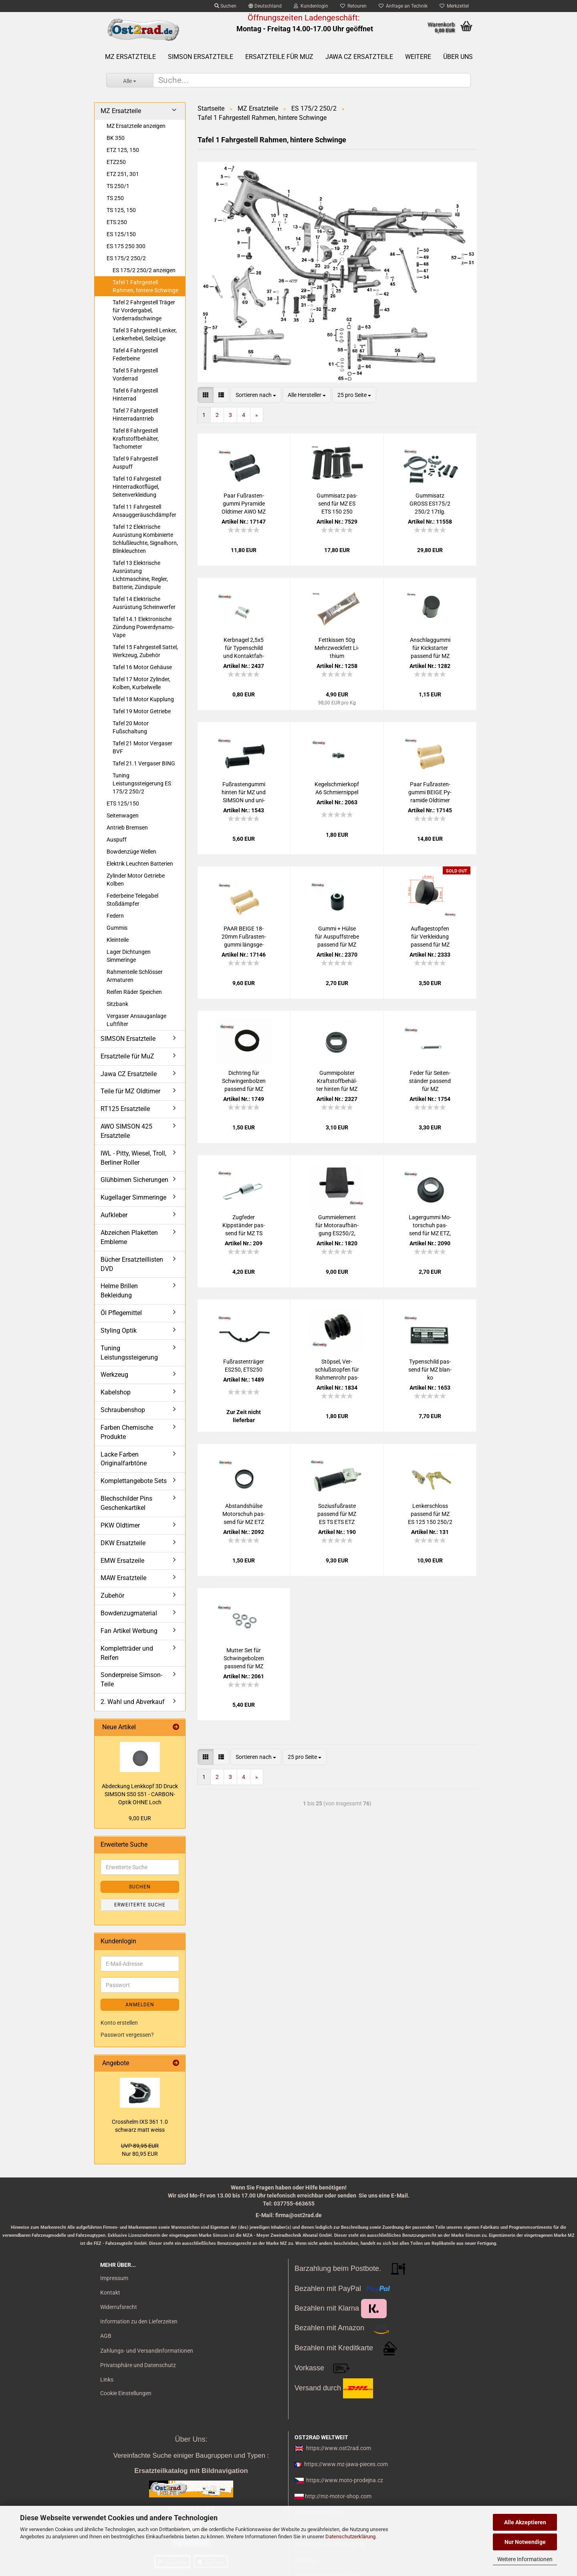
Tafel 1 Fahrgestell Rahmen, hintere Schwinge (145, 286)
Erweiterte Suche (139, 1905)
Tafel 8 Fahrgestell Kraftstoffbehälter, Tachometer (136, 438)
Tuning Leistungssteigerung (129, 1352)
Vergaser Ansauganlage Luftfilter (136, 1020)
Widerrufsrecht (118, 2307)
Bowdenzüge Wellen (131, 851)
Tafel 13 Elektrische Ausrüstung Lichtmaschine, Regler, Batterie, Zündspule (140, 575)
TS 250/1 (118, 186)
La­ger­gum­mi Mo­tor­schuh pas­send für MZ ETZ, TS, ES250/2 (430, 1225)
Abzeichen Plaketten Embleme (129, 1237)
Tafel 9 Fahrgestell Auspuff (135, 462)
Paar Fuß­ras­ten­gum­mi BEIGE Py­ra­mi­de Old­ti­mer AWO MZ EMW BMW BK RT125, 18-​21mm (430, 792)
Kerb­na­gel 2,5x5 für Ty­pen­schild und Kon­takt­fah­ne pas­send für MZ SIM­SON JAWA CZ (243, 648)
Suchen (225, 6)
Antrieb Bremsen (127, 827)
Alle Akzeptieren (525, 2522)
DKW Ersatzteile (123, 1543)
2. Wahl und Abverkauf (133, 1702)
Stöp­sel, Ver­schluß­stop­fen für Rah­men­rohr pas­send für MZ (337, 1370)
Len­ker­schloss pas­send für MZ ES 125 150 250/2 (430, 1514)
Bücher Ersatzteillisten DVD (132, 1264)
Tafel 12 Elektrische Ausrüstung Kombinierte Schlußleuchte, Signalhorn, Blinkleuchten (145, 539)
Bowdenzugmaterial (129, 1613)
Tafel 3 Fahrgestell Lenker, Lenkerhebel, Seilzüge (145, 334)
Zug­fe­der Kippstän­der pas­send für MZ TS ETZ (243, 1225)
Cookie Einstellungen (125, 2393)
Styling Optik (119, 1330)
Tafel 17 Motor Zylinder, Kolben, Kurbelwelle (141, 683)
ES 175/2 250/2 (126, 258)
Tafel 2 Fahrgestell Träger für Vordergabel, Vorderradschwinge (144, 310)
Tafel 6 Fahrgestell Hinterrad (135, 394)
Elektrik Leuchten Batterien (140, 863)
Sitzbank (117, 1004)
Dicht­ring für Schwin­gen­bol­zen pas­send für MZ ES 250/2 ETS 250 (244, 1081)
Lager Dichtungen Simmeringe (129, 956)
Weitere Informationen (525, 2559)
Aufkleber (114, 1215)
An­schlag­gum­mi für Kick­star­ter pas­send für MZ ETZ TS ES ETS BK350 (430, 648)
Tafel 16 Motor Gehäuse (142, 667)
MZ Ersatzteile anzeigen (136, 126)
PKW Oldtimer (120, 1525)
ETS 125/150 (123, 803)
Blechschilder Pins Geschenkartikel (126, 1503)
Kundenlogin (311, 6)
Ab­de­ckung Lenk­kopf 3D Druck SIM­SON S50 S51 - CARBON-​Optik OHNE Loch (140, 1794)
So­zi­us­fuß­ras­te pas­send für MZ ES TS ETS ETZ (336, 1514)
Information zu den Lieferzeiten (139, 2321)
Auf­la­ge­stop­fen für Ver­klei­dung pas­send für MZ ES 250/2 (430, 937)
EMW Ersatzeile (122, 1560)
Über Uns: (191, 2439)
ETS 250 (117, 222)
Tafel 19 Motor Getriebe (142, 711)
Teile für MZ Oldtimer (130, 1091)
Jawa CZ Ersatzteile (359, 57)
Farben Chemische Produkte (127, 1432)
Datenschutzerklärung (350, 2537)
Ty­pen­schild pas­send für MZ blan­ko (430, 1369)
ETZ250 (116, 162)
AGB (105, 2336)
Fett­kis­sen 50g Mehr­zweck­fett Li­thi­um (337, 648)
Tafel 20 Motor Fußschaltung (131, 727)
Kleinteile (118, 940)
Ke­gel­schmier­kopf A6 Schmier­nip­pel (337, 788)
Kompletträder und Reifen (127, 1653)
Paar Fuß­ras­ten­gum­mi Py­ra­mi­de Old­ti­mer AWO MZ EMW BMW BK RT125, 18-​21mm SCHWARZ (244, 504)
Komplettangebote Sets (134, 1481)
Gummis (117, 928)
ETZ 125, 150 (123, 150)
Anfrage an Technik (403, 6)
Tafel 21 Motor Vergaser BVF (142, 747)
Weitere (418, 57)
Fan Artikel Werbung (129, 1631)
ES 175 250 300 (126, 246)
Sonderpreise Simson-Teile (131, 1679)
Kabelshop (116, 1392)
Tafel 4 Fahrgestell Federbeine (135, 354)
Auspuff (117, 839)
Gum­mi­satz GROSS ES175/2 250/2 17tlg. (430, 503)
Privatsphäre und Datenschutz (138, 2365)
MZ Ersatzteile (130, 57)
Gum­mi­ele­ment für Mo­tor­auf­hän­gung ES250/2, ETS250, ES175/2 (337, 1225)
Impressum (114, 2278)
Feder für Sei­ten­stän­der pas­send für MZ (430, 1081)
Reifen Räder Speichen (134, 992)
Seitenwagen (123, 815)
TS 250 (115, 198)
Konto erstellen (119, 2023)
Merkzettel (454, 6)
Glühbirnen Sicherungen (134, 1180)
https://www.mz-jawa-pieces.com (346, 2464)
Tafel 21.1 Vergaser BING (144, 763)
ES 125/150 (121, 234)
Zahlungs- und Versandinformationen (146, 2350)
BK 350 (116, 138)
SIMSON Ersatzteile (200, 57)
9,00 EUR (140, 1818)
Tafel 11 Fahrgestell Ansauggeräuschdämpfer (144, 511)
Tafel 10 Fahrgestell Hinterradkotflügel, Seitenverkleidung (137, 487)
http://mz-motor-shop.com (338, 2496)
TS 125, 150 (121, 210)
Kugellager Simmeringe (133, 1197)
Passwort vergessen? (127, 2035)
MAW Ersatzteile (123, 1578)
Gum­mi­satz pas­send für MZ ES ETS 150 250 (337, 503)
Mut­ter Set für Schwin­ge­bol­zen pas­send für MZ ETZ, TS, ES (244, 1658)
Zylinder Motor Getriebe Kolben (136, 879)
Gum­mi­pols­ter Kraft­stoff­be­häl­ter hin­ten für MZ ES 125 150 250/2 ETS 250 (337, 1081)
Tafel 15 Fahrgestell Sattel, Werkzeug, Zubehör (145, 651)
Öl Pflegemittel (121, 1313)
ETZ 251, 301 (123, 174)
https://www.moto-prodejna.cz (344, 2480)
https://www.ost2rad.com (338, 2448)
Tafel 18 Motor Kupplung (143, 699)
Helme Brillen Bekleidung (119, 1290)
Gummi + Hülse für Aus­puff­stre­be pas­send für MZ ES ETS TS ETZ (337, 937)
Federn (115, 916)
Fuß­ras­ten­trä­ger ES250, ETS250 (243, 1365)
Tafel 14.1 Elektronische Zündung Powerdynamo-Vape (143, 627)
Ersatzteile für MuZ (279, 57)
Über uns (458, 57)
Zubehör (112, 1595)
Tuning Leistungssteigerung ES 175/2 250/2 (142, 783)
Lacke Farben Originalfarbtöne (124, 1459)
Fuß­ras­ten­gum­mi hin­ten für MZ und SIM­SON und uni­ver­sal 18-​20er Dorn (244, 792)
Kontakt (110, 2292)
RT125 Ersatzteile (125, 1109)
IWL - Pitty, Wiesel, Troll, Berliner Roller (133, 1157)
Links (106, 2379)
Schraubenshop (123, 1410)
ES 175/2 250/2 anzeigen (144, 270)
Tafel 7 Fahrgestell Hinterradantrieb (135, 414)
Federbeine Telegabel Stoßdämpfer (132, 899)
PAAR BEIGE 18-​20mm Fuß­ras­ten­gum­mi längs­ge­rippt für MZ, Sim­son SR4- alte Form (244, 937)
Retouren (353, 6)
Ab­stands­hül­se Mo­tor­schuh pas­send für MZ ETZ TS (243, 1514)
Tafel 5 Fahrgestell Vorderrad (135, 374)
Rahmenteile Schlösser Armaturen (135, 976)
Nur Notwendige (525, 2542)
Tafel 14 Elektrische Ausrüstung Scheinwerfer (144, 603)
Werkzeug (114, 1374)
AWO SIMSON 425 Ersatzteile (126, 1131)
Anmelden (139, 2004)
